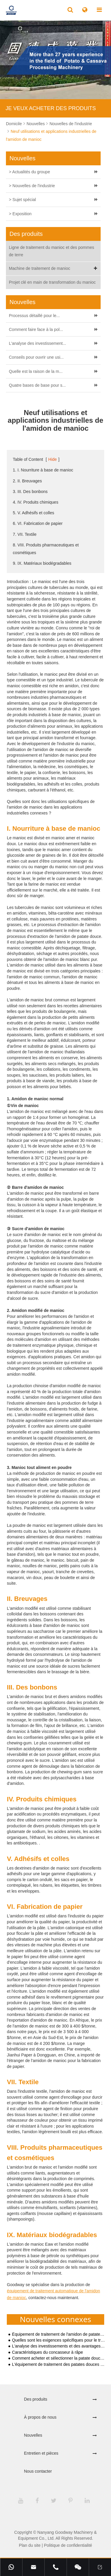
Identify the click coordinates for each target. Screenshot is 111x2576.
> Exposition (20, 213)
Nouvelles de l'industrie (70, 123)
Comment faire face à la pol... (36, 329)
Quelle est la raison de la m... (35, 371)
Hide (52, 459)
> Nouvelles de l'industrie (32, 185)
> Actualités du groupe (29, 171)
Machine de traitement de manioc (54, 268)
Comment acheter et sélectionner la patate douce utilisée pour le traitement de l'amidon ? (58, 2358)
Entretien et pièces (41, 2453)
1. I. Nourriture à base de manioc (43, 470)
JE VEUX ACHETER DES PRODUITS (51, 108)
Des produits (35, 2399)
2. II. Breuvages (27, 481)
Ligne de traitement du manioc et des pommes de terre (51, 251)
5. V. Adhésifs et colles (33, 512)
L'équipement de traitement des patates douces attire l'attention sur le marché (58, 2364)
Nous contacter (38, 2471)
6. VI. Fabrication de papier (37, 523)
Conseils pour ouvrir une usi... (36, 357)
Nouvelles (36, 123)
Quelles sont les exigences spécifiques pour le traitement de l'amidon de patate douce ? (58, 2340)
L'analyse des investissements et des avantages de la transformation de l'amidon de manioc (58, 2346)
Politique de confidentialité (68, 2545)
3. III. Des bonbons (30, 491)
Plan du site (30, 2545)
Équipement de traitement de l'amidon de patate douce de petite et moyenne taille (58, 2334)
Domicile (14, 123)
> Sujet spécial (22, 199)
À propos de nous (40, 2417)
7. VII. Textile (24, 534)
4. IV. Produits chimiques (35, 502)
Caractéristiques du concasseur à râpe (47, 2352)
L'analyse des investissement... (37, 343)
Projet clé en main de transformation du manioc (52, 282)
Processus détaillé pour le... (34, 315)
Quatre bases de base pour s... (37, 385)
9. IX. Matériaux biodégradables (42, 563)
